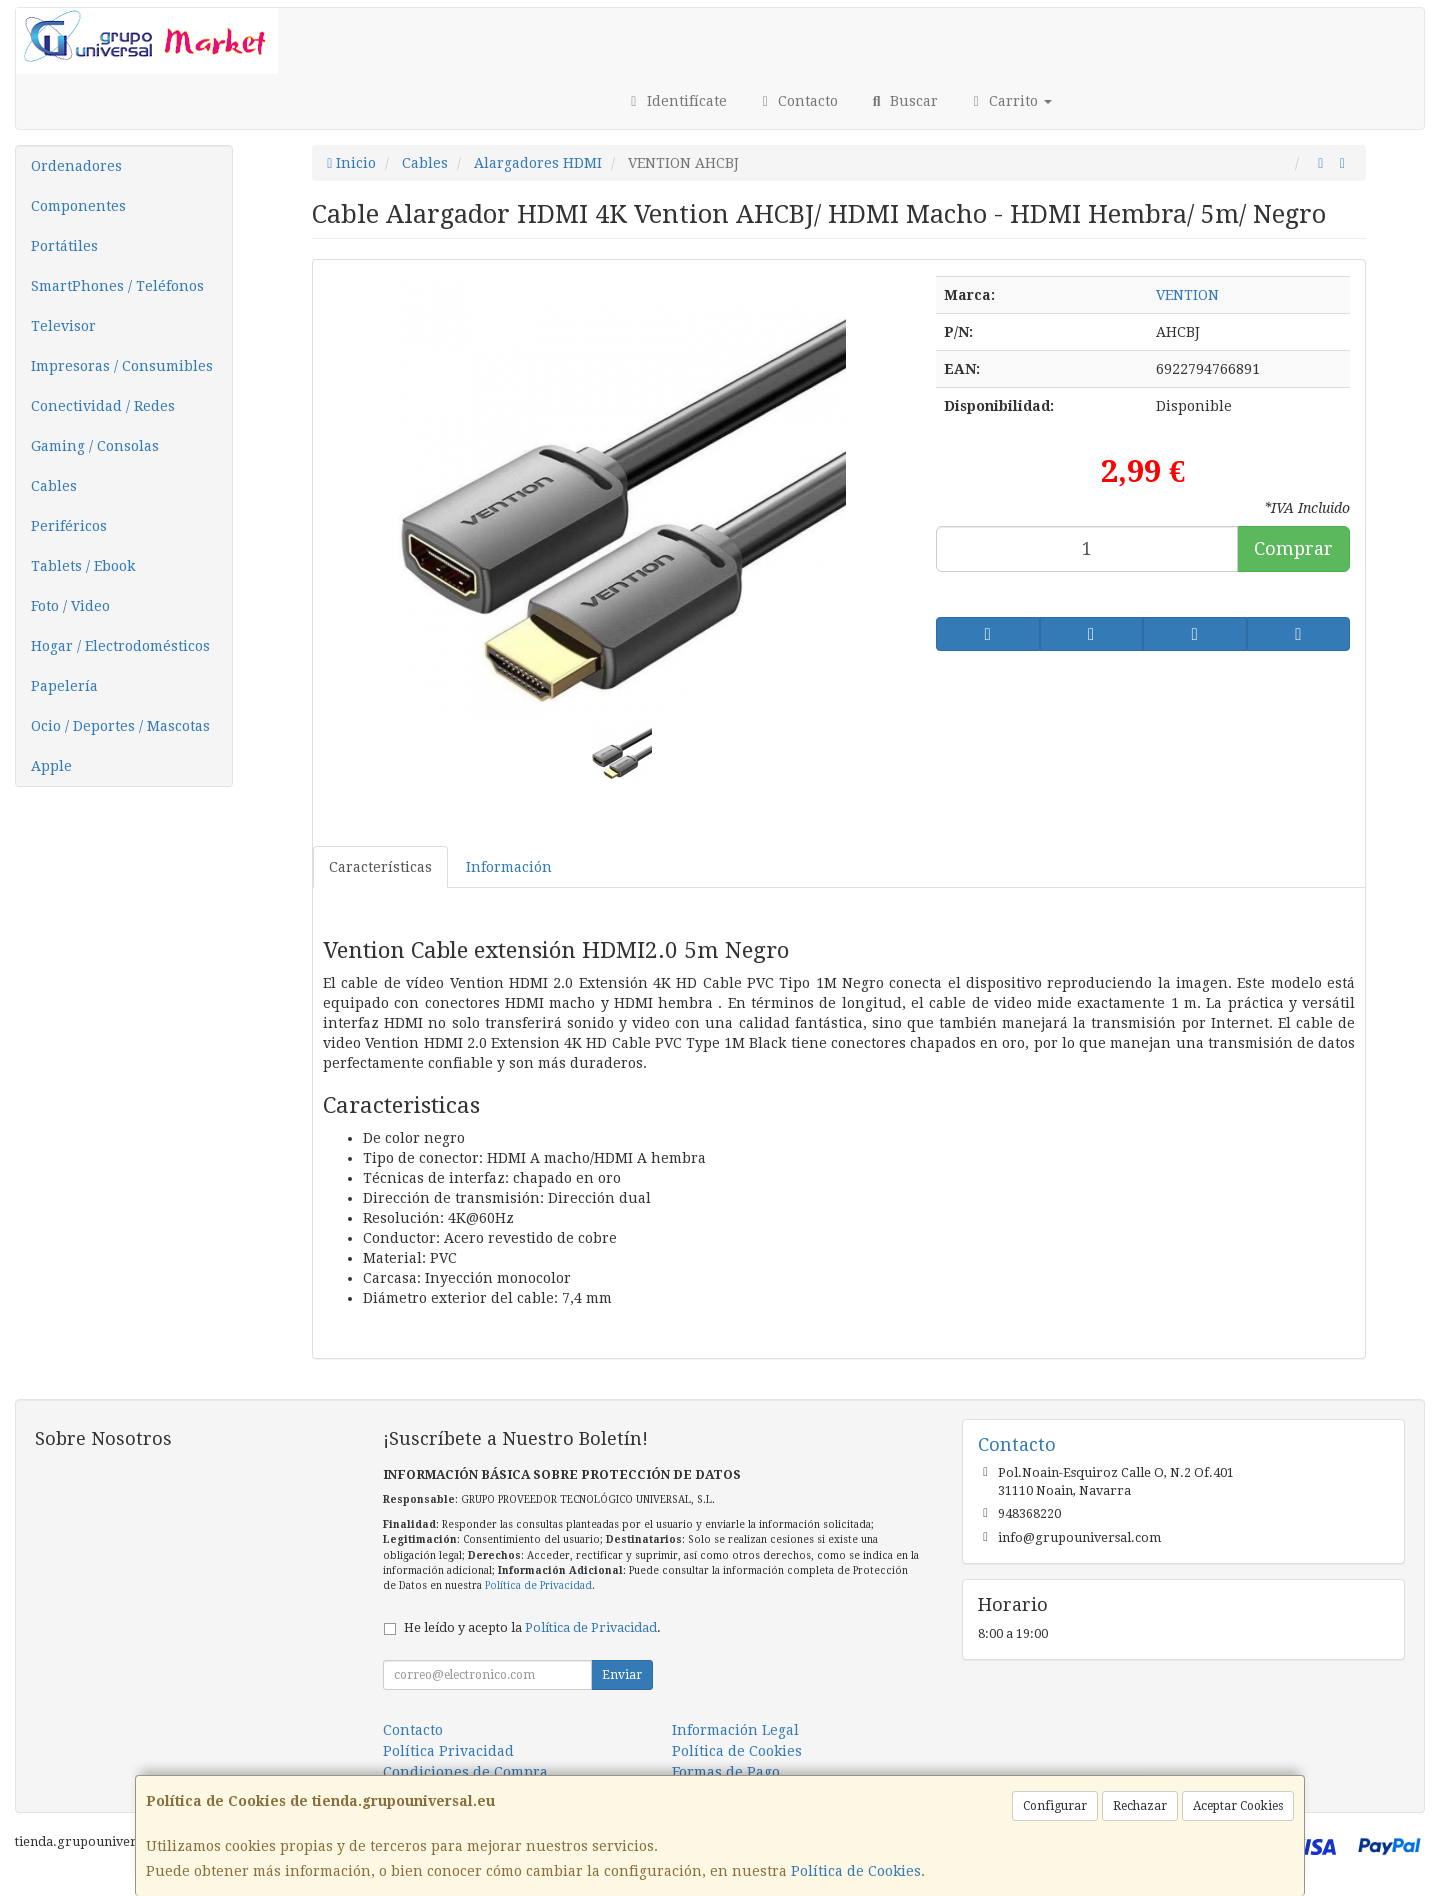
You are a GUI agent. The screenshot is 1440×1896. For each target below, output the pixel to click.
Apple (51, 766)
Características (380, 867)
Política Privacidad (448, 1751)
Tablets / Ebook (83, 566)
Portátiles (64, 246)
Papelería (64, 686)
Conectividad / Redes (103, 406)
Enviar (622, 1675)
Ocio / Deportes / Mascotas (120, 726)
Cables (54, 486)
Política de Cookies (856, 1871)
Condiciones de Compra (465, 1772)
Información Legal (735, 1730)
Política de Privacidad (538, 1585)
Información (509, 867)
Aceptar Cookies (1238, 1806)
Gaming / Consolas (95, 446)
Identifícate (676, 101)
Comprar (1293, 548)
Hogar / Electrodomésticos (120, 646)
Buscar (903, 101)
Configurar (1055, 1806)
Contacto (798, 101)
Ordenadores (76, 166)
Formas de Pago (726, 1772)
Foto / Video (70, 606)
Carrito (1010, 101)
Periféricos (69, 526)
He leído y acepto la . (532, 1627)
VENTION (1187, 295)
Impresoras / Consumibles (122, 366)
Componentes (78, 206)
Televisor (63, 326)
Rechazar (1140, 1806)
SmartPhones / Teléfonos (117, 286)
